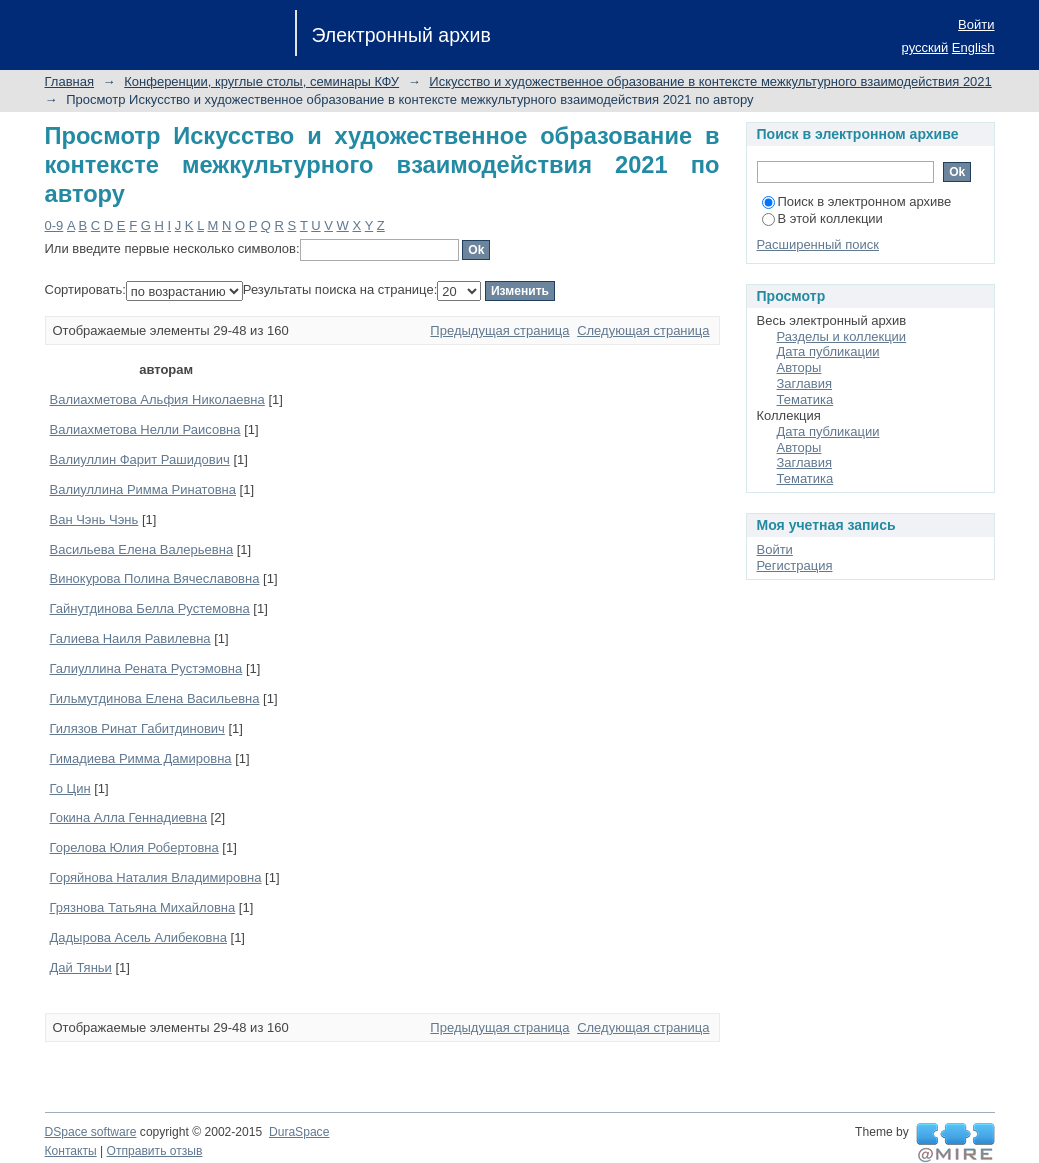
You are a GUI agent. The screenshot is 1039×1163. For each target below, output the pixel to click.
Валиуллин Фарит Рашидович (140, 459)
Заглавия (805, 383)
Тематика (805, 399)
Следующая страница (643, 330)
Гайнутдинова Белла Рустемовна (150, 608)
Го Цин (70, 788)
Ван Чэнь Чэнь (94, 519)
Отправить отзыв (155, 1151)
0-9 (54, 225)
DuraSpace (299, 1132)
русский (925, 47)
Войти (976, 24)
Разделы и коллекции (842, 336)
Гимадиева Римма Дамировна (141, 758)
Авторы (799, 367)
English (973, 47)
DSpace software (91, 1132)
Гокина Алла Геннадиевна (128, 817)
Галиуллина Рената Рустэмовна (146, 668)
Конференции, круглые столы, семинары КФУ (261, 81)
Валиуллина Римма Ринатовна (143, 489)
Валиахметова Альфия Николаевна (157, 399)
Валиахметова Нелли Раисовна (145, 429)
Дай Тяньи (81, 967)
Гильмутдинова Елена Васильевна (155, 698)
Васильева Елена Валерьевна (142, 549)
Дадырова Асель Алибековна (138, 937)
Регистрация (795, 565)
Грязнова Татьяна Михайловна (143, 907)
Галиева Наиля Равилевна (130, 638)
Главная (69, 81)
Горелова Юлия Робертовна (134, 847)
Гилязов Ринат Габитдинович (137, 728)
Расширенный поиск (818, 244)
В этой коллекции (822, 218)
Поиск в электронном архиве (857, 201)
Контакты (71, 1151)
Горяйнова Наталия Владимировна (156, 877)
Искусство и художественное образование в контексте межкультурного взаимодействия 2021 (710, 81)
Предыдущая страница (499, 330)
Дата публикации (828, 351)
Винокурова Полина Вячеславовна (155, 578)
